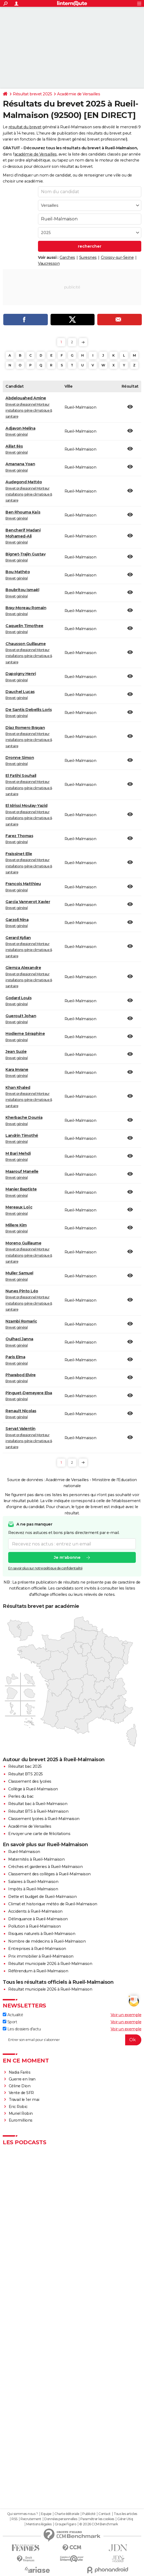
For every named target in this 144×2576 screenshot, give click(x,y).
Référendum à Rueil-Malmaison (38, 1971)
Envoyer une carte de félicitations (39, 1833)
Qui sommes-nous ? (22, 2514)
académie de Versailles (35, 154)
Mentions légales (38, 2524)
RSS (14, 2519)
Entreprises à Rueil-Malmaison (37, 1948)
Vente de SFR (21, 2092)
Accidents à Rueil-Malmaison (35, 1911)
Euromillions (21, 2120)
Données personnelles (60, 2519)
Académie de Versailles (78, 94)
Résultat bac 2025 (25, 1766)
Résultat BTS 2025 (25, 1774)
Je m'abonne (67, 1557)
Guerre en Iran (22, 2079)
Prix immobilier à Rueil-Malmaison (41, 1956)
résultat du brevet (25, 126)
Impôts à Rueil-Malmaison (33, 1889)
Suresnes (88, 257)
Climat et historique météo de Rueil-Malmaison (52, 1903)
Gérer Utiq (125, 2519)
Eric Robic (18, 2106)
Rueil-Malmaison (24, 1851)
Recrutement (30, 2519)
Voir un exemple (126, 2014)
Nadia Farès (20, 2072)
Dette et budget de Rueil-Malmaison (42, 1896)
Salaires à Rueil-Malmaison (33, 1881)
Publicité (88, 2514)
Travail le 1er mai (24, 2099)
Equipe (46, 2514)
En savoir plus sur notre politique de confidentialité (45, 1568)
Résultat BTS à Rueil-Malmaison (38, 1811)
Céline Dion (20, 2085)
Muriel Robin (21, 2113)
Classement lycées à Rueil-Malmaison (44, 1818)
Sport (10, 2021)
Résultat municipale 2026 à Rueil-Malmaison (50, 1963)
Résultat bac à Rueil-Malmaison (37, 1803)
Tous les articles (125, 2514)
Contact (104, 2514)
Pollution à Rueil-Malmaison (34, 1926)
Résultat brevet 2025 (32, 94)
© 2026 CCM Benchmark (98, 2524)
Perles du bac (21, 1796)
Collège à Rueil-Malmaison (33, 1789)
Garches (67, 257)
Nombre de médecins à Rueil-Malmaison (47, 1941)
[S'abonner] (72, 2039)
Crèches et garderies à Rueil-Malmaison (45, 1866)
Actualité (13, 2014)
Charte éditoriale (66, 2514)
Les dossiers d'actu (22, 2029)
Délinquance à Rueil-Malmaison (38, 1918)
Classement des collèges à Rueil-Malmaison (49, 1874)
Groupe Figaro (65, 2524)
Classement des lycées (29, 1781)
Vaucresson (49, 263)
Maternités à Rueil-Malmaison (36, 1859)
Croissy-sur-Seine (117, 257)
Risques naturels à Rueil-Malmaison (41, 1933)
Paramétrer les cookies (97, 2519)
